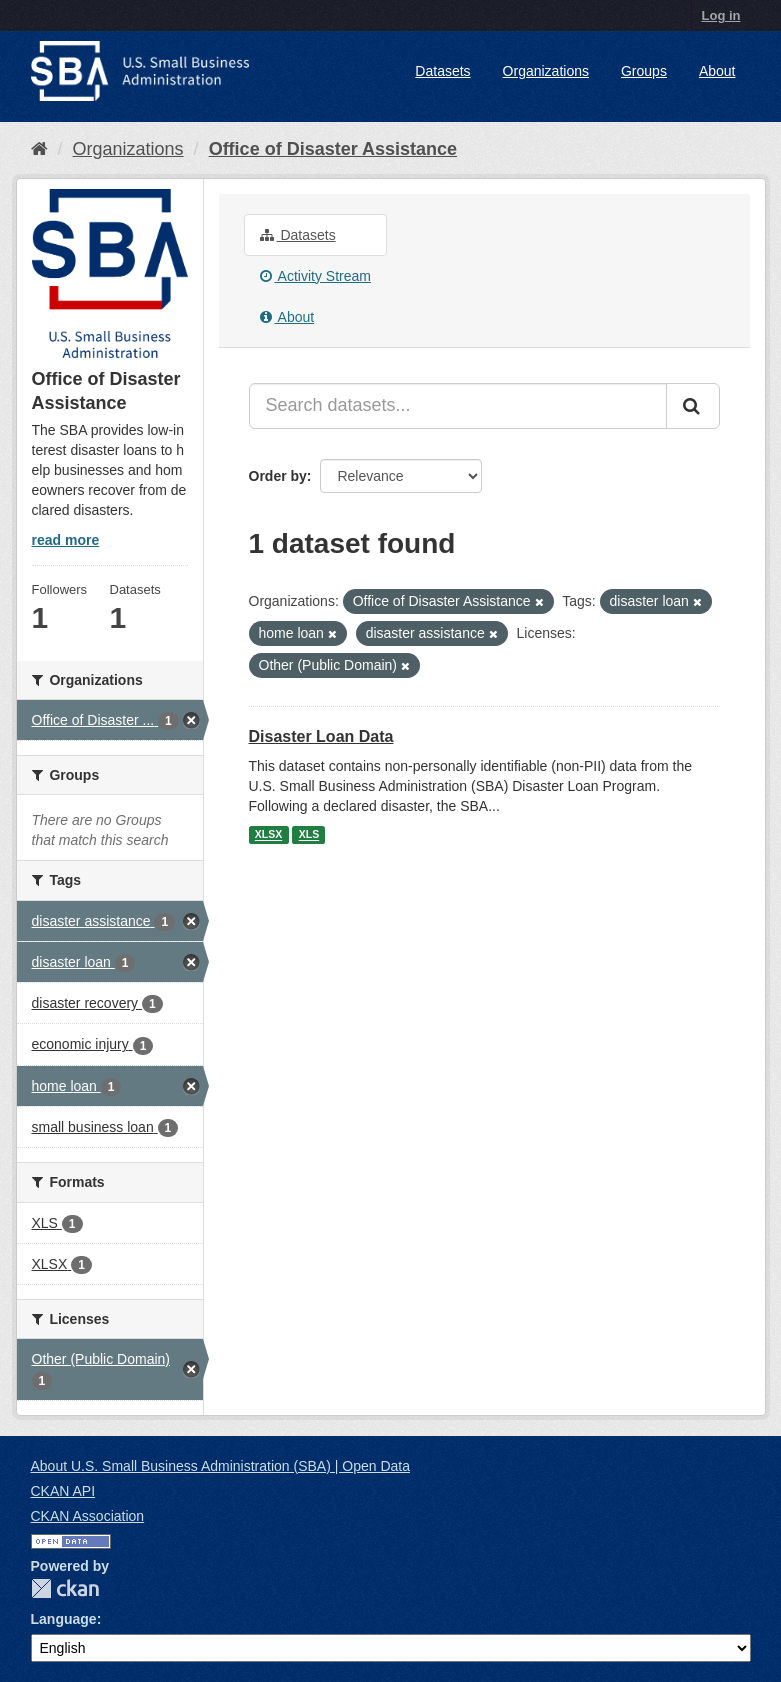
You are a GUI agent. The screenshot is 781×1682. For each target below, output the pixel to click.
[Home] (39, 149)
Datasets (442, 71)
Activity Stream (315, 276)
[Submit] (693, 406)
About (717, 71)
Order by (278, 476)
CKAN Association (88, 1516)
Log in (721, 15)
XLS (309, 835)
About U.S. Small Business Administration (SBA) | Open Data (220, 1466)
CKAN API (63, 1491)
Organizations (546, 71)
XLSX (268, 835)
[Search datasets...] (458, 406)
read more (66, 540)
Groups (644, 71)
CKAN (65, 1588)
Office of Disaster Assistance (333, 149)
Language (64, 1619)
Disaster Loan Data (321, 736)
